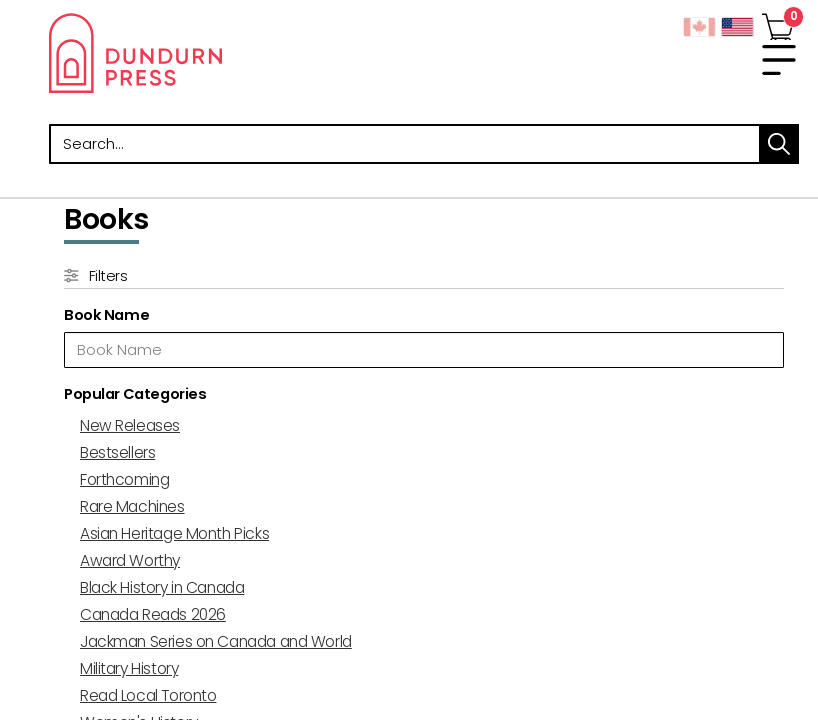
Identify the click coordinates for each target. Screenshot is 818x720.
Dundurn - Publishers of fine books (229, 53)
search (779, 144)
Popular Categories (135, 394)
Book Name (106, 315)
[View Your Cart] (778, 23)
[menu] (779, 60)
